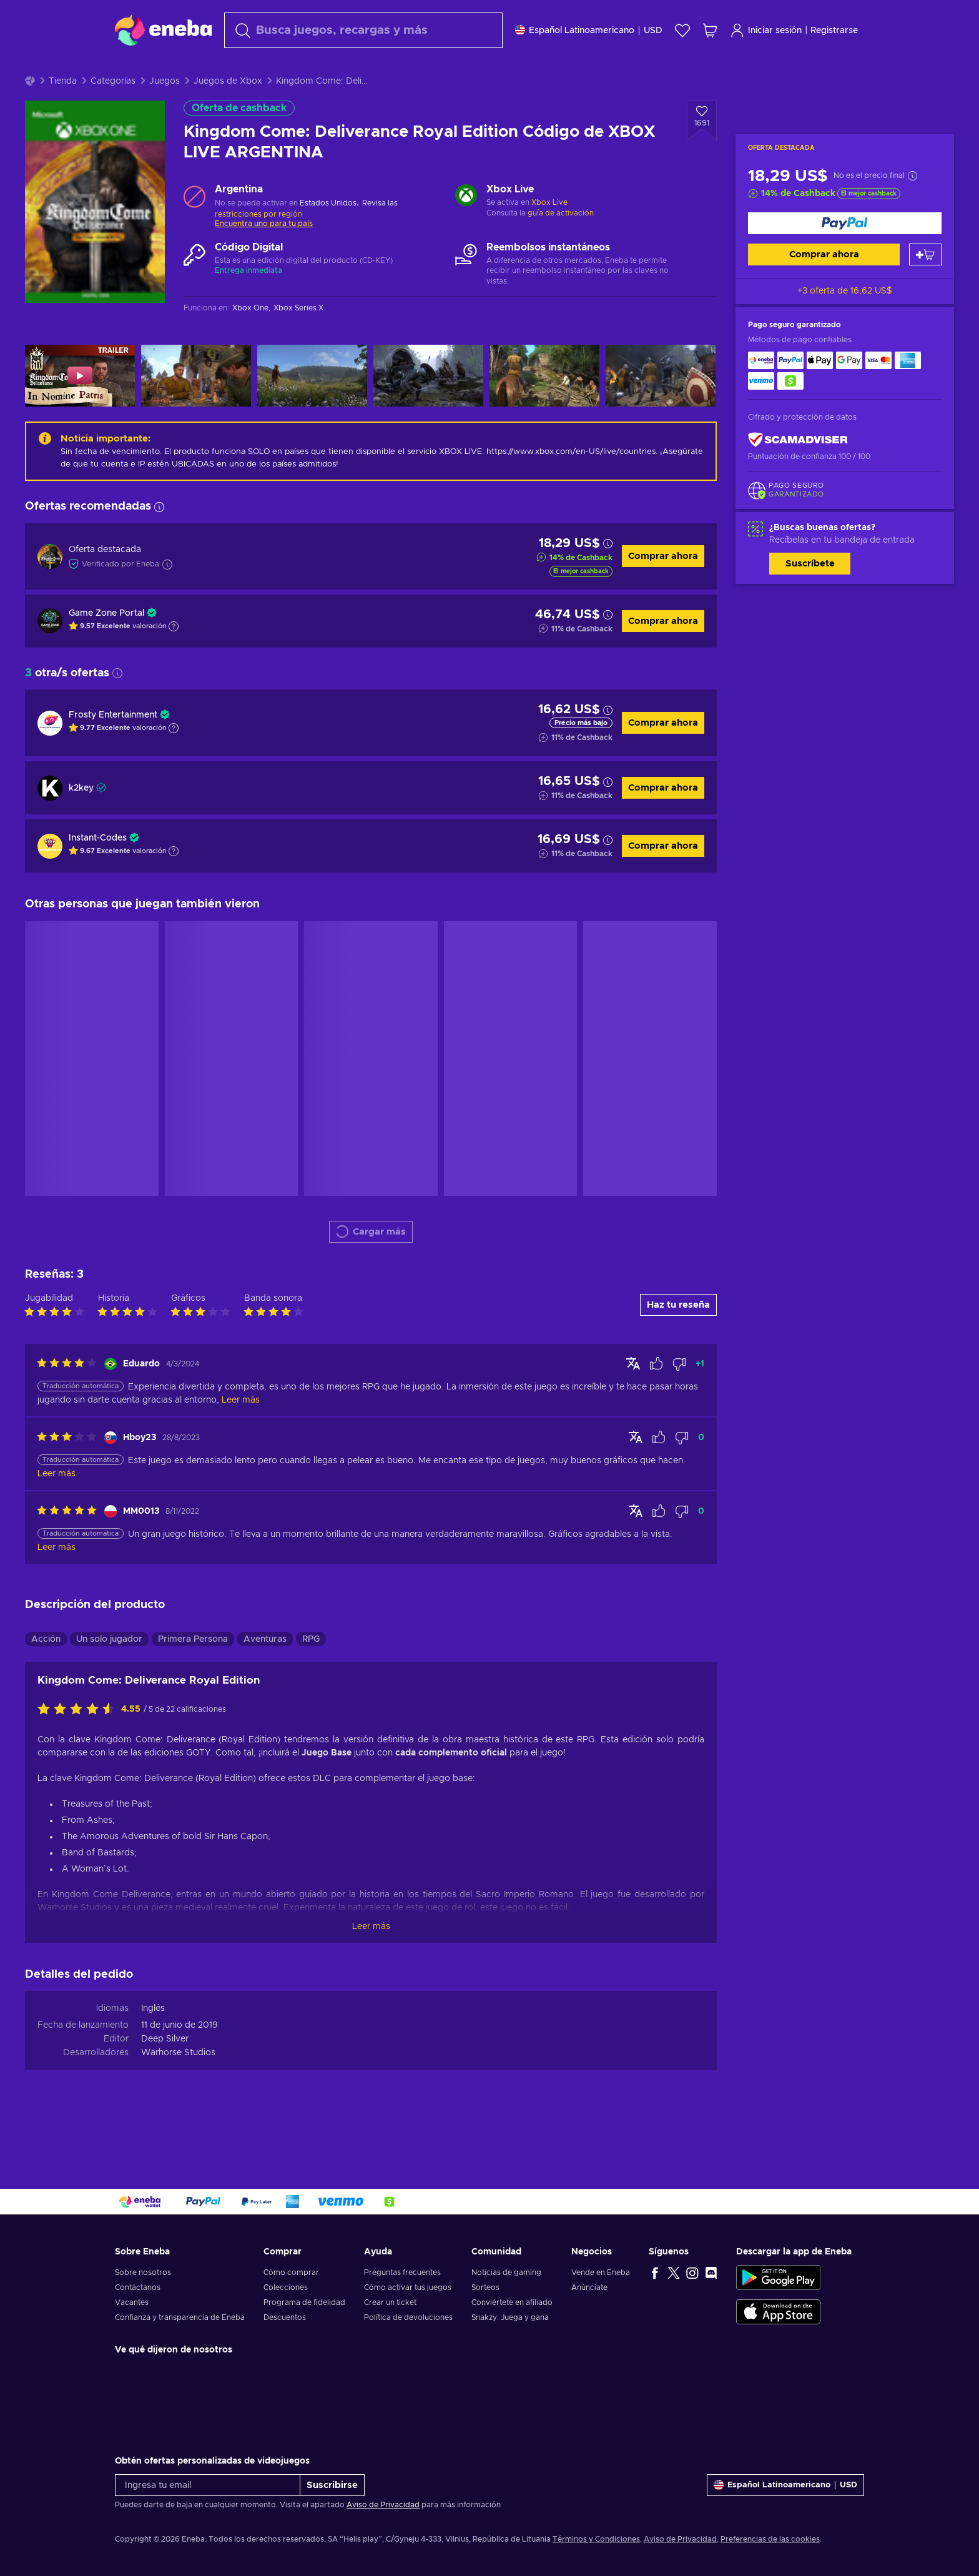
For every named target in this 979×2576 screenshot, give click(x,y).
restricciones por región (258, 245)
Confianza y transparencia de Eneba (180, 2317)
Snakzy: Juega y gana (510, 2317)
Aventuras (265, 1670)
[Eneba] (163, 30)
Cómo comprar (291, 2272)
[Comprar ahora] (845, 254)
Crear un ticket (390, 2302)
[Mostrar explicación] (174, 658)
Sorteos (485, 2287)
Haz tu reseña (678, 1336)
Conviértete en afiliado (512, 2302)
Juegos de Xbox (228, 112)
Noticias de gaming (506, 2272)
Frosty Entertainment (113, 746)
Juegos (164, 112)
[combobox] (363, 30)
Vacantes (132, 2302)
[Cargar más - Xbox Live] (466, 227)
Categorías (113, 112)
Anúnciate (589, 2287)
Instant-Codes (98, 869)
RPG (311, 1670)
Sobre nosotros (143, 2272)
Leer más (371, 1957)
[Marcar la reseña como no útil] (679, 1395)
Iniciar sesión (766, 30)
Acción (46, 1670)
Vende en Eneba (600, 2272)
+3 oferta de (844, 322)
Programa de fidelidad (304, 2302)
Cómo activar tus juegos (407, 2287)
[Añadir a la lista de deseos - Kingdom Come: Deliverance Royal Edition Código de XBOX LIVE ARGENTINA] (702, 152)
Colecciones (285, 2287)
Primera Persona (193, 1670)
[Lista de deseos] (682, 30)
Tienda (63, 112)
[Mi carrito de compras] (710, 30)
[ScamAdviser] (798, 471)
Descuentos (284, 2317)
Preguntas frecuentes (402, 2272)
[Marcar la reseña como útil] (656, 1395)
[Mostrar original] (633, 1394)
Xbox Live (549, 233)
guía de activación (561, 244)
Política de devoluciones (408, 2317)
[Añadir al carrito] (925, 286)
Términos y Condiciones (596, 2539)
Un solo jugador (109, 1670)
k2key (81, 819)
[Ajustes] (589, 30)
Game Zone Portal (106, 644)
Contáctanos (137, 2287)
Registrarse (834, 30)
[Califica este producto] (79, 1741)
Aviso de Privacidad (383, 2505)
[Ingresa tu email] (207, 2485)
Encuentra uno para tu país (264, 255)
